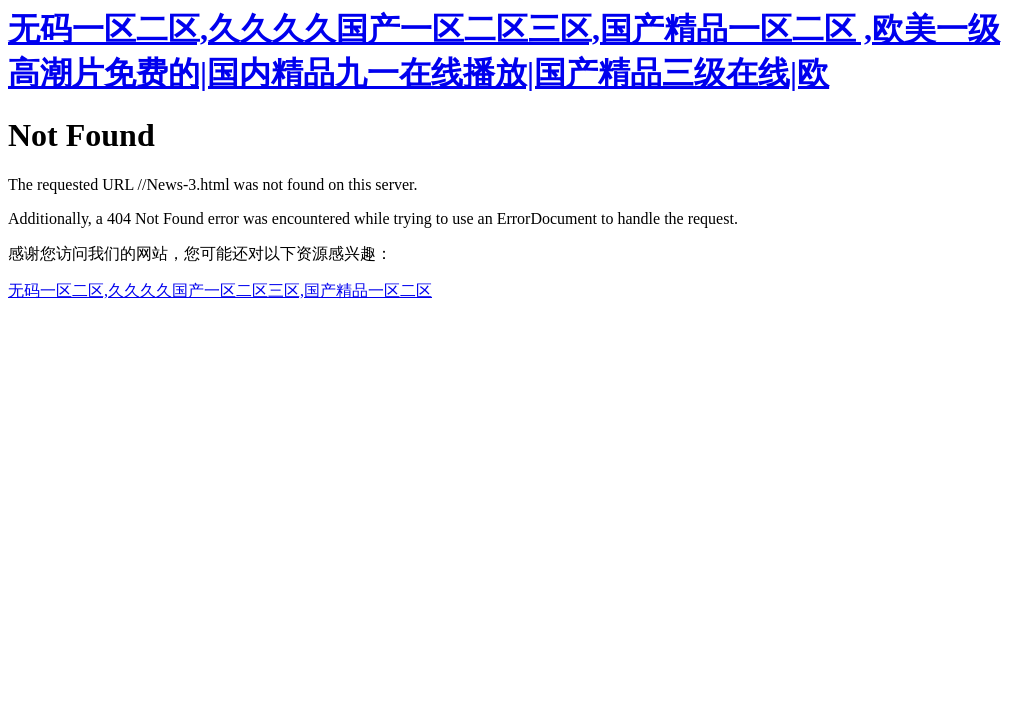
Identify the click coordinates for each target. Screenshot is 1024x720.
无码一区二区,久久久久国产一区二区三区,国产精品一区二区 (220, 290)
